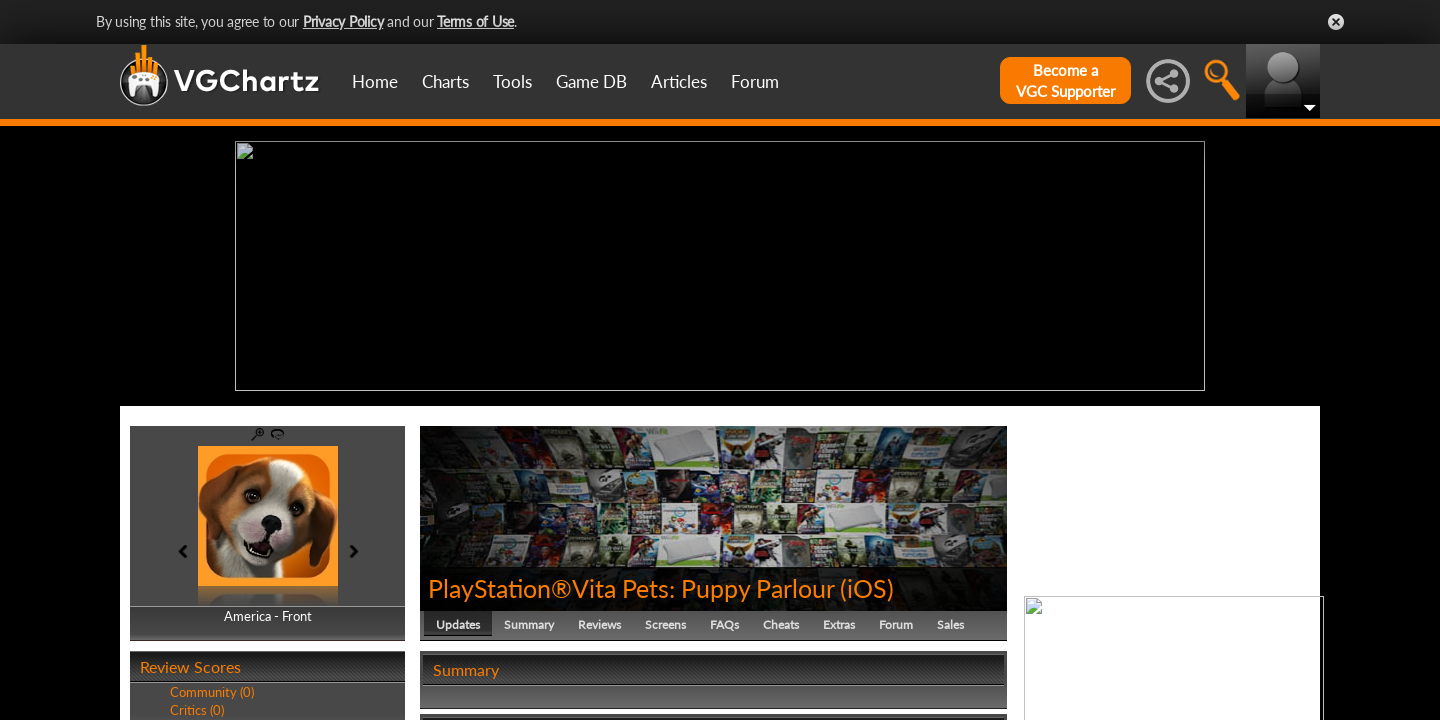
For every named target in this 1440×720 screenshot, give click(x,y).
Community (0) (212, 692)
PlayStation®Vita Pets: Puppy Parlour (631, 588)
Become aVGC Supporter (1065, 80)
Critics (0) (197, 710)
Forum (755, 81)
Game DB (591, 81)
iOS (867, 588)
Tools (512, 81)
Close (1336, 22)
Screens (665, 624)
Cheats (781, 624)
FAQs (724, 624)
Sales (950, 624)
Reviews (599, 624)
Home (375, 81)
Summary (529, 624)
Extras (839, 624)
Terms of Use (475, 21)
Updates (458, 624)
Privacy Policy (343, 21)
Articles (679, 81)
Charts (445, 81)
